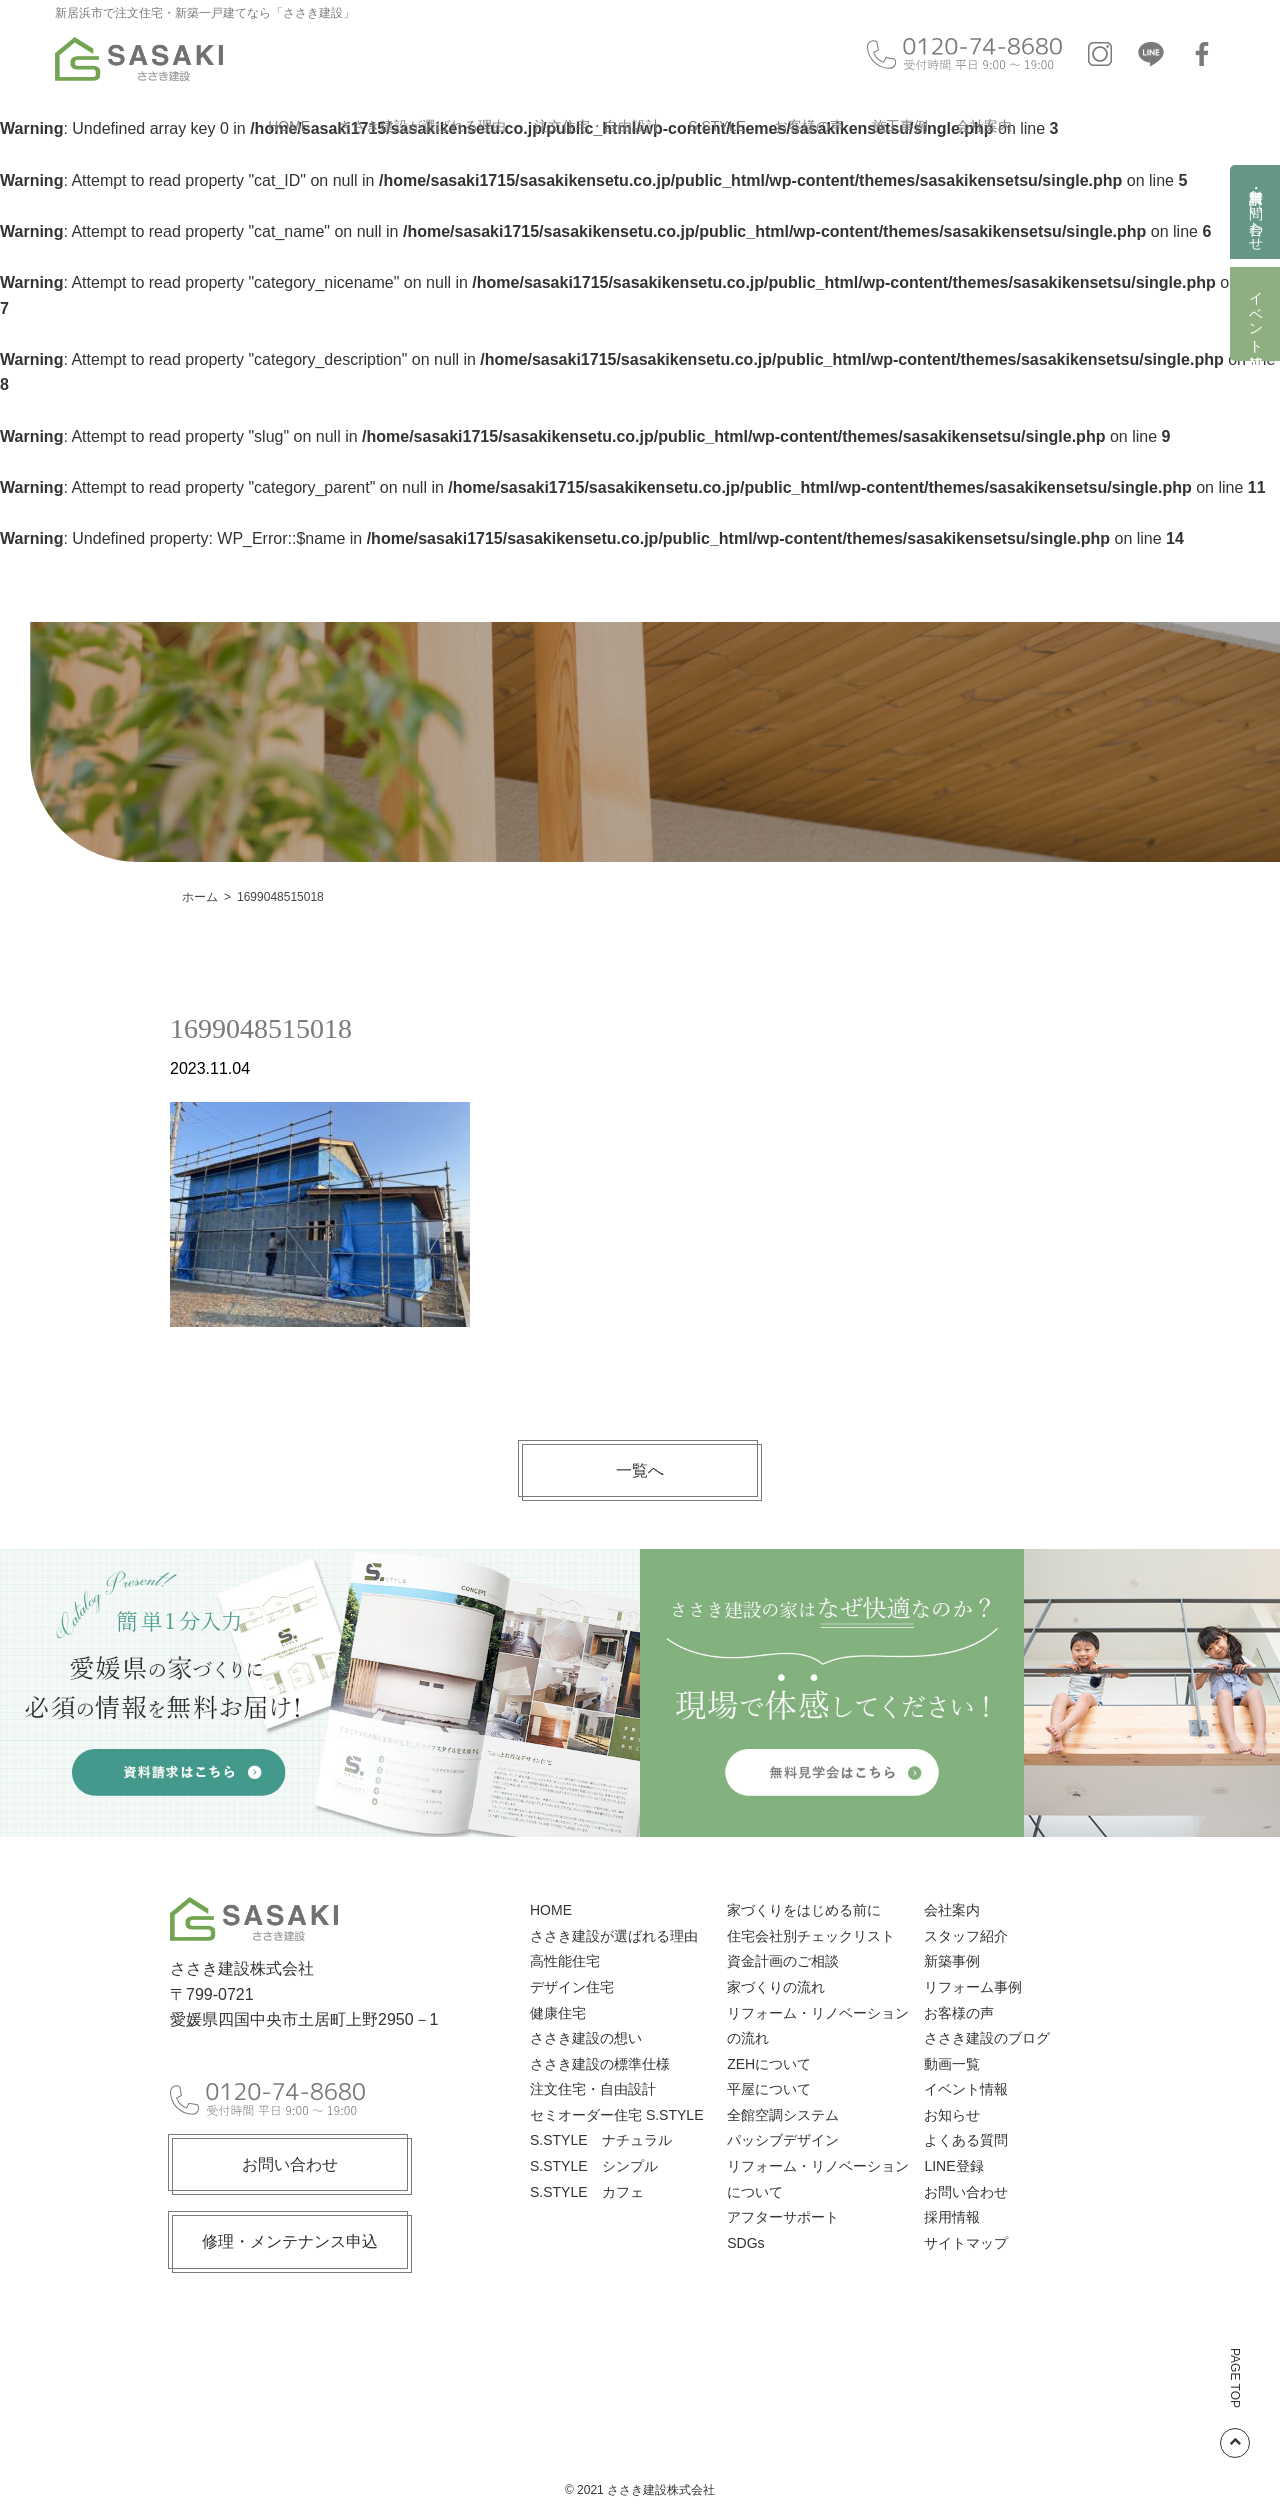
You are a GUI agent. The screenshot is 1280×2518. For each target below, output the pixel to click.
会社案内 (984, 126)
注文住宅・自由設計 (597, 126)
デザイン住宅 (572, 1987)
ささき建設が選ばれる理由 (422, 126)
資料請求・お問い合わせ (1256, 212)
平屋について (769, 2089)
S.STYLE (717, 126)
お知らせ (952, 2115)
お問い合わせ (290, 2164)
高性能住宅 (565, 1961)
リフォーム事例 (973, 1987)
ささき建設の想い (586, 2038)
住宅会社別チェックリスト (811, 1936)
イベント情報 (1256, 314)
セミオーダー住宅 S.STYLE (616, 2115)
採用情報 (952, 2217)
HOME (289, 126)
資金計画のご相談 (783, 1961)
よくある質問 (966, 2140)
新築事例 (952, 1961)
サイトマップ (966, 2243)
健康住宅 (558, 2013)
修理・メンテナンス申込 (290, 2241)
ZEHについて (769, 2064)
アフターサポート (783, 2217)
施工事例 (900, 126)
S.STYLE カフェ (587, 2192)
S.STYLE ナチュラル (601, 2140)
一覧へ (640, 1470)
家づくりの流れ (776, 1987)
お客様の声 (809, 126)
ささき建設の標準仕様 (600, 2064)
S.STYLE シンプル (594, 2166)
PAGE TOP (1235, 2403)
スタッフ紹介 (966, 1936)
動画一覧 (952, 2064)
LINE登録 (953, 2166)
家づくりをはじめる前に (804, 1910)
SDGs (745, 2243)
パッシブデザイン (783, 2140)
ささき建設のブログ (987, 2038)
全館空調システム (783, 2115)
